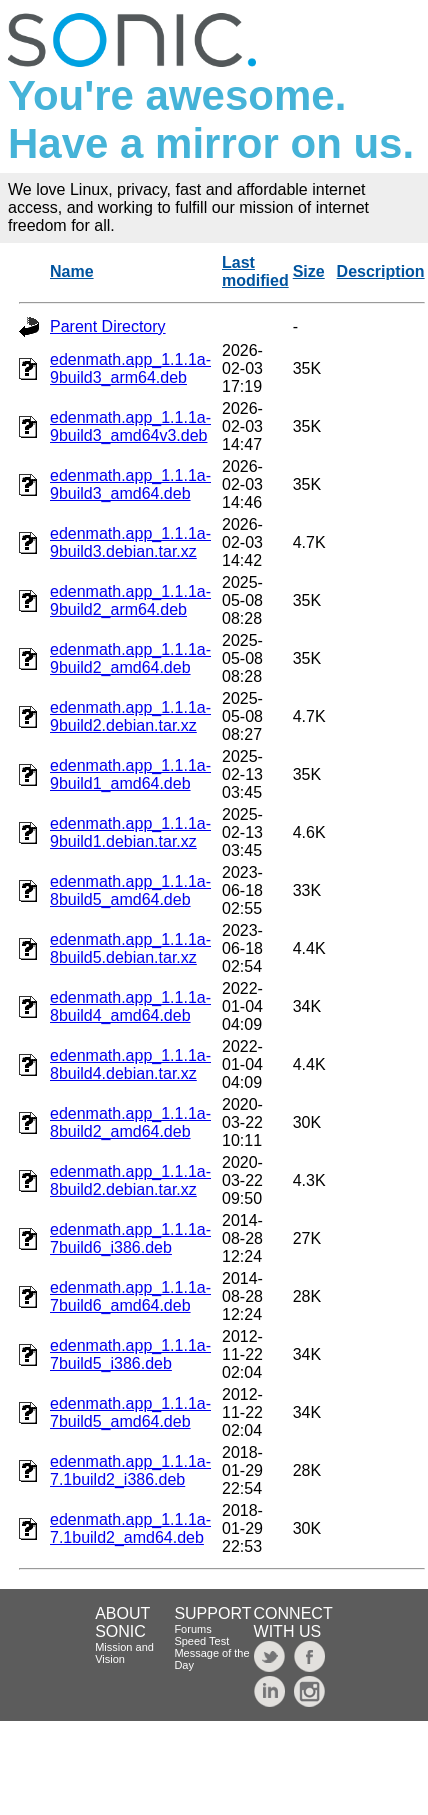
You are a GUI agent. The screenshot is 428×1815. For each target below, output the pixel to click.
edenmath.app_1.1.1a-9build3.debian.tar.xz (130, 542)
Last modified (255, 271)
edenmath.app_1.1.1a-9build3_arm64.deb (130, 368)
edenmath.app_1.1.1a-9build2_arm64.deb (130, 600)
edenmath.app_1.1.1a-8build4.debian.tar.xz (130, 1064)
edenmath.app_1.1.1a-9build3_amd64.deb (130, 484)
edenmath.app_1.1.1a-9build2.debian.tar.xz (130, 716)
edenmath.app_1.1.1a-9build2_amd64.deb (130, 658)
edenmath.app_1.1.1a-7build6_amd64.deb (130, 1296)
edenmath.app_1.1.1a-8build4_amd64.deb (130, 1006)
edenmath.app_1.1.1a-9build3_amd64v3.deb (130, 426)
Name (72, 271)
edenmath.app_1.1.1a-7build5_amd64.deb (130, 1412)
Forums (192, 1629)
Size (309, 271)
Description (381, 271)
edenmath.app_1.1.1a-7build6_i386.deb (130, 1238)
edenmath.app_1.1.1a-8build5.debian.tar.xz (130, 948)
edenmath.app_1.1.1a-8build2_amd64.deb (130, 1122)
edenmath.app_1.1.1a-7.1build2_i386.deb (130, 1470)
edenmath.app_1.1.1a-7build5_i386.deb (130, 1354)
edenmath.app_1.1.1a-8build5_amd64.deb (130, 890)
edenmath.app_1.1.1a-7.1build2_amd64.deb (130, 1528)
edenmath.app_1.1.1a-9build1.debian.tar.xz (130, 832)
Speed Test (201, 1641)
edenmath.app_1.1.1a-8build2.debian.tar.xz (130, 1180)
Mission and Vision (124, 1653)
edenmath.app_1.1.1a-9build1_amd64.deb (130, 774)
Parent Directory (108, 326)
